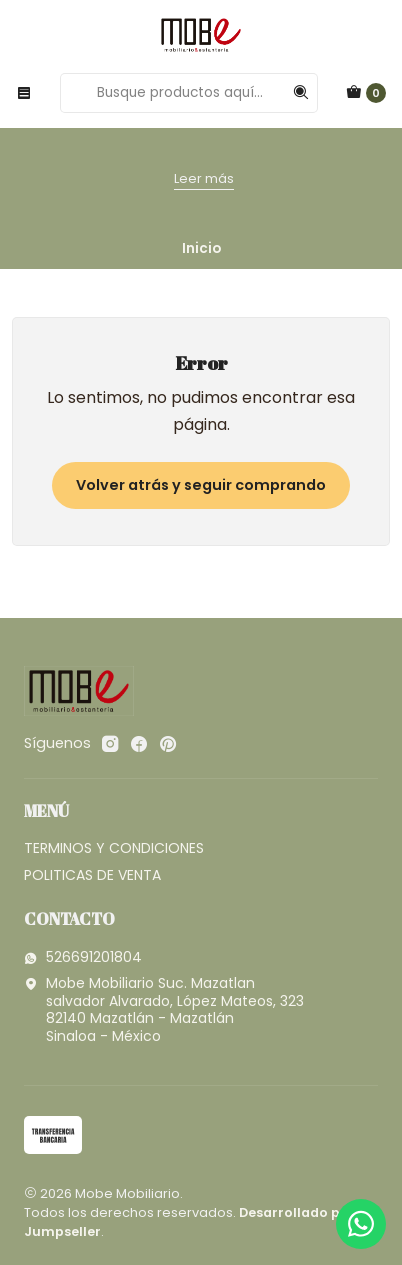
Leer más (204, 178)
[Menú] (24, 93)
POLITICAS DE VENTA (92, 875)
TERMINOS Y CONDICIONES (114, 848)
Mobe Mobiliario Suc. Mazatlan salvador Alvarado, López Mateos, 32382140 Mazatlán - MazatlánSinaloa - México (164, 1009)
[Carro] (366, 93)
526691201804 (83, 957)
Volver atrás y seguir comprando (201, 485)
